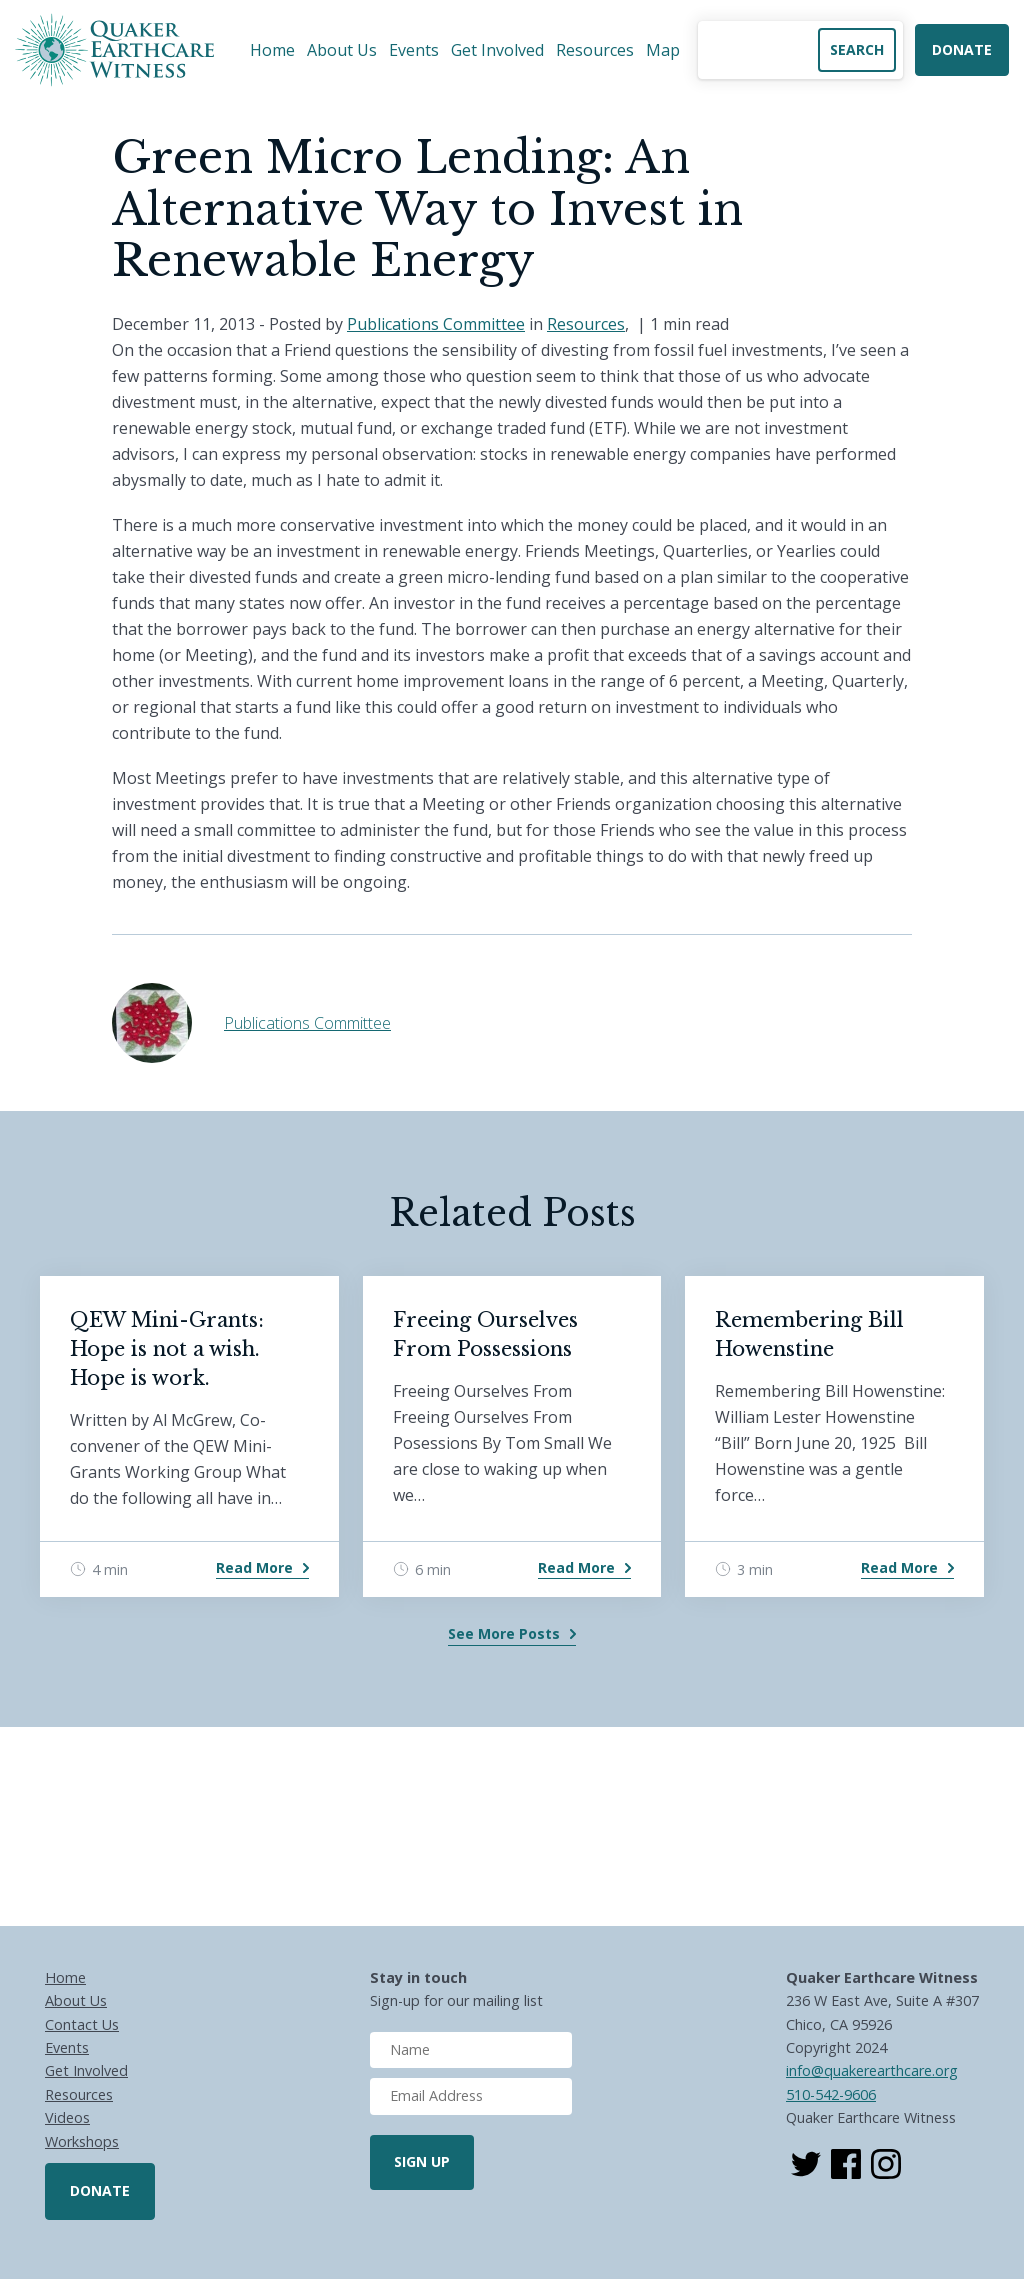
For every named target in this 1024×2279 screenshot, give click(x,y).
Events (414, 50)
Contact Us (82, 2024)
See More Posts (504, 1633)
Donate (962, 49)
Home (272, 50)
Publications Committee (436, 324)
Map (663, 50)
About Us (342, 50)
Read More (254, 1567)
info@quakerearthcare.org (872, 2070)
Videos (67, 2117)
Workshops (82, 2141)
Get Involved (497, 50)
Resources (595, 50)
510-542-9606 (831, 2094)
